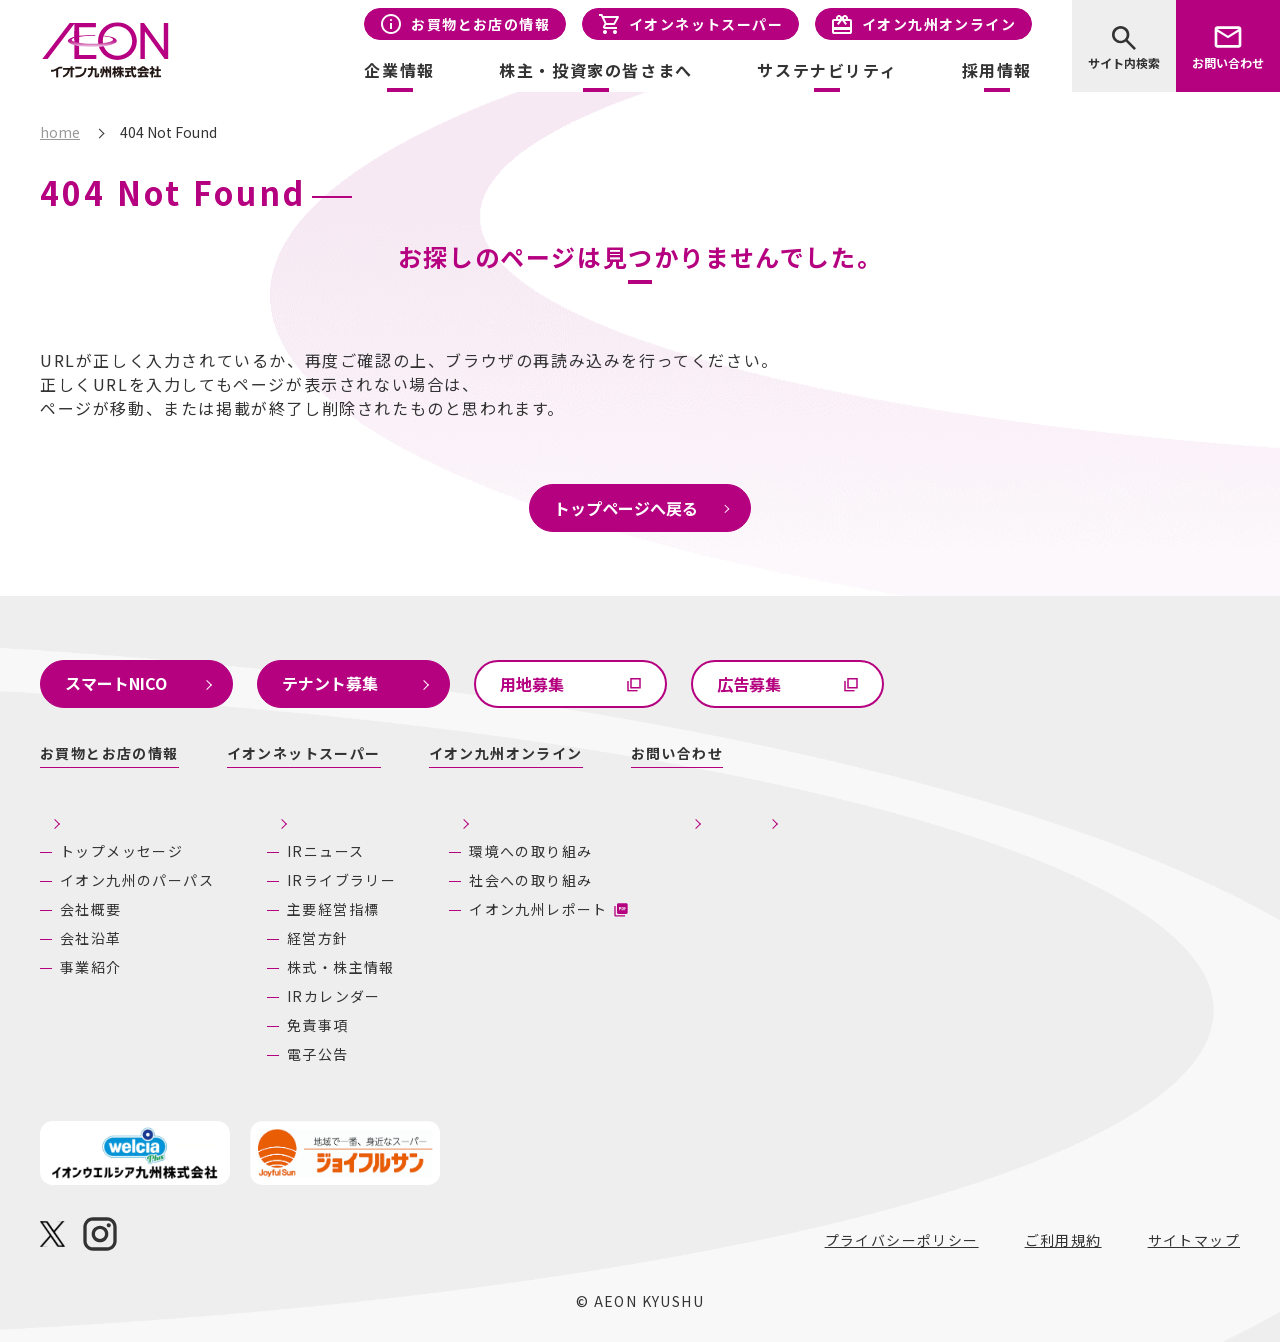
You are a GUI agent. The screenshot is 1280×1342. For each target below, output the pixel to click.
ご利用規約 (1063, 1240)
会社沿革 (91, 938)
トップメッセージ (121, 851)
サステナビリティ (608, 816)
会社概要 (91, 909)
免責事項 (318, 1025)
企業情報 (75, 816)
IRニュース (325, 851)
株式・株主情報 (341, 967)
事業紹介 (91, 967)
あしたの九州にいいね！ (1014, 816)
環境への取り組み (619, 851)
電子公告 (318, 1054)
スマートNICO (116, 683)
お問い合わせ (1228, 62)
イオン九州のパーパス (137, 880)
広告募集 (749, 684)
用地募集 (532, 684)
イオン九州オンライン (939, 24)
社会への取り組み (619, 880)
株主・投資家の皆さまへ (364, 816)
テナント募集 (330, 683)
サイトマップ (1194, 1240)
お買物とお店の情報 (480, 24)
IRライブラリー (341, 880)
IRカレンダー (334, 996)
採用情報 (997, 70)
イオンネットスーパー (706, 24)
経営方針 (318, 938)
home (60, 132)
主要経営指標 (333, 909)
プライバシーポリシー (902, 1240)
